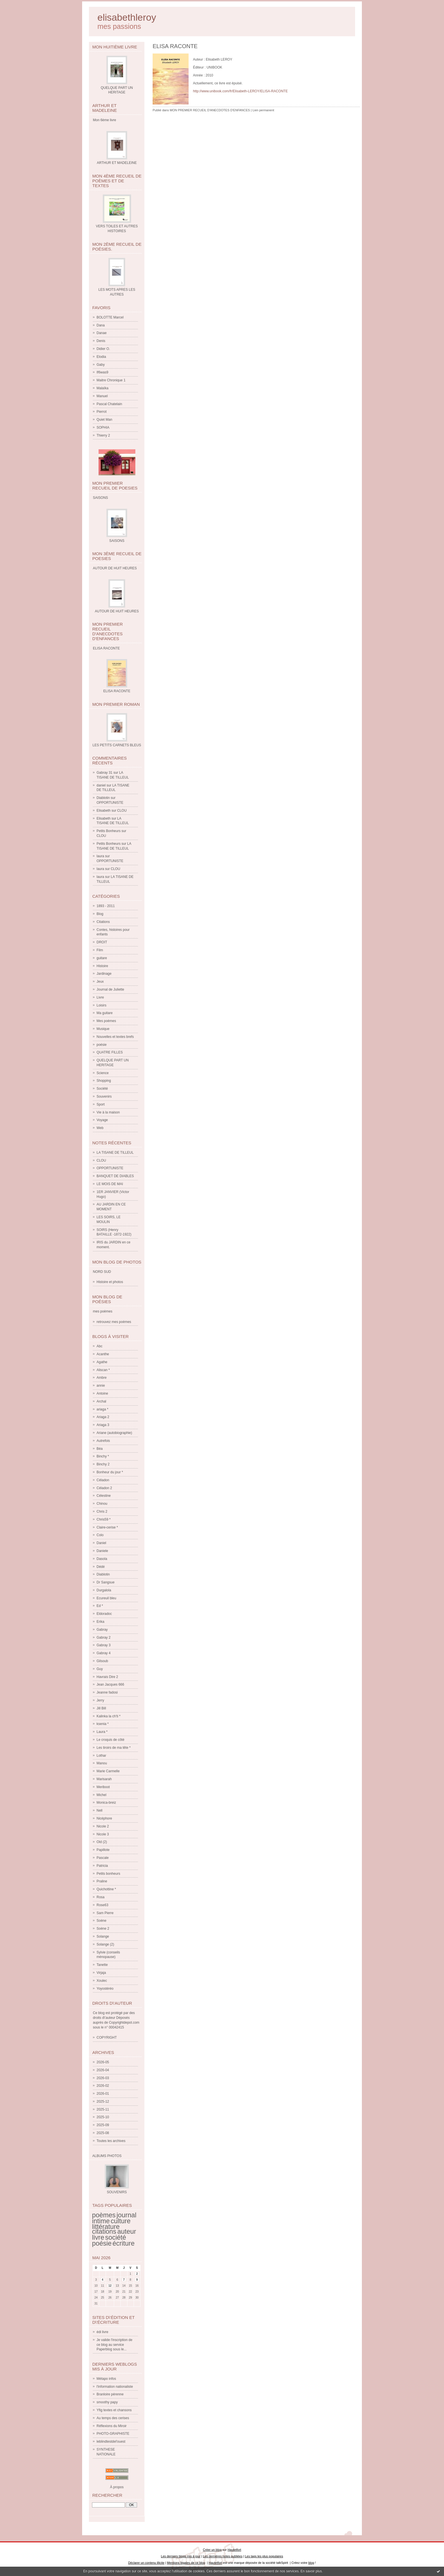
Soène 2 (103, 1929)
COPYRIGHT (107, 2038)
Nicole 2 (103, 1826)
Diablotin (103, 798)
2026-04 (103, 2070)
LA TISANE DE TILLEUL (115, 1153)
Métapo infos (106, 2379)
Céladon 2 (104, 1488)
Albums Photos (106, 2156)
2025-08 (103, 2133)
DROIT (102, 942)
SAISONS (116, 541)
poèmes (104, 2215)
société (115, 2237)
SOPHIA (103, 427)
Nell (100, 1810)
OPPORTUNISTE (110, 803)
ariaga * (102, 1409)
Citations (103, 922)
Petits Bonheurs (109, 831)
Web (100, 1128)
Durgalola (104, 1590)
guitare (102, 958)
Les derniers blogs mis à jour (180, 2556)
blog (311, 2562)
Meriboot (103, 1787)
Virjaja (101, 1973)
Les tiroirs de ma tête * (114, 1748)
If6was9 (102, 372)
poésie (101, 1045)
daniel (101, 785)
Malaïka (102, 388)
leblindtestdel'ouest (111, 2442)
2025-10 (103, 2117)
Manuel (102, 396)
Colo (100, 1535)
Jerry (100, 1700)
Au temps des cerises (113, 2418)
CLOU (122, 811)
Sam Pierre (105, 1913)
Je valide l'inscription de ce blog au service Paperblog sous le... (114, 2344)
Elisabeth (103, 811)
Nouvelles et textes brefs (115, 1037)
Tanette (102, 1965)
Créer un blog (212, 2549)
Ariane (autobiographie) (114, 1433)
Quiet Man (104, 420)
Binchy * (103, 1456)
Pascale (103, 1858)
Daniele (102, 1551)
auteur (126, 2231)
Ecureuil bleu (106, 1598)
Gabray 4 (103, 1653)
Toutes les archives (111, 2141)
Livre (100, 997)
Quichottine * (106, 1889)
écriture (123, 2243)
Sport (101, 1104)
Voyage (102, 1120)
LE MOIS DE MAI (110, 1184)
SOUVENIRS (117, 2192)
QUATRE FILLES (110, 1052)
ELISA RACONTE (116, 691)
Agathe (102, 1362)
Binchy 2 (103, 1464)
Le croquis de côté (110, 1740)
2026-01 (103, 2094)
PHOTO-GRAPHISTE (113, 2434)
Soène (101, 1921)
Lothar (101, 1756)
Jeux (100, 982)
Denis (101, 341)
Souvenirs (104, 1096)
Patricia (102, 1866)
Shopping (104, 1081)
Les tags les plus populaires (264, 2556)
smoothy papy (107, 2402)
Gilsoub (102, 1661)
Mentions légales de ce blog (186, 2562)
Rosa (100, 1897)
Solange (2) (105, 1944)
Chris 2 (102, 1511)
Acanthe (103, 1354)
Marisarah (104, 1779)
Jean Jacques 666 (110, 1684)
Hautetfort (234, 2549)
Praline (102, 1881)
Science (103, 1073)
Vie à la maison (108, 1112)
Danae (101, 333)
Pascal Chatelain (109, 404)
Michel (101, 1795)
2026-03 (103, 2078)
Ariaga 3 (103, 1425)
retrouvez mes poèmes (114, 1322)
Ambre (101, 1378)
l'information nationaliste (115, 2387)
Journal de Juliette (110, 989)
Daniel (101, 1543)
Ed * (100, 1606)
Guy (100, 1669)
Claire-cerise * (107, 1527)
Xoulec (102, 1981)
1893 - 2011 (106, 906)
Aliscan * (103, 1370)
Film (100, 950)
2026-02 (103, 2086)
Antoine (102, 1393)
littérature (106, 2226)
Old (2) (102, 1842)
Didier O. (103, 349)
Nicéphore (104, 1818)
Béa (100, 1449)
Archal (101, 1401)
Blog (100, 914)
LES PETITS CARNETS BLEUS (117, 745)
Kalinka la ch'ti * (108, 1716)
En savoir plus (311, 2571)
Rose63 (102, 1905)
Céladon (103, 1480)
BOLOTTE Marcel (110, 317)
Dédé (101, 1567)
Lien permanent (263, 110)
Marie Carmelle (108, 1771)
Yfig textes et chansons (114, 2410)
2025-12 (103, 2101)
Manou (102, 1763)
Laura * (102, 1732)
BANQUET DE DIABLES (115, 1176)
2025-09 (103, 2125)
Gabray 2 (103, 1637)
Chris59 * (103, 1519)
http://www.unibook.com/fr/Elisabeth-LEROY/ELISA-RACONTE (240, 91)
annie (101, 1386)
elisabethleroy (126, 17)
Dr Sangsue (105, 1582)
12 (110, 2285)
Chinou (102, 1504)
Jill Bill (101, 1708)
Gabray (102, 1630)
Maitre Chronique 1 (111, 380)
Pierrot (101, 412)
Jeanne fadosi (107, 1692)
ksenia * (103, 1724)
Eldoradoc (104, 1614)
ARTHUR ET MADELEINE (117, 163)
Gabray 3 (103, 1645)
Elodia (101, 357)
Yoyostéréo (105, 1989)
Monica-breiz (106, 1803)
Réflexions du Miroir (112, 2426)
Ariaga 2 (103, 1417)
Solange (103, 1936)
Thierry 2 (103, 435)
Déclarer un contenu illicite (146, 2562)
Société (102, 1089)
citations (104, 2231)
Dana (101, 325)
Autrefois (103, 1441)
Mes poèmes (106, 1021)
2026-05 (103, 2062)
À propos (116, 2487)
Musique (103, 1029)
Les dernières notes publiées (222, 2556)
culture (121, 2221)
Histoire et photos (110, 1282)
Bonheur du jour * (110, 1472)
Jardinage (104, 974)
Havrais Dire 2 (107, 1677)
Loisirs (101, 1005)
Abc (100, 1346)
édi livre (102, 2332)
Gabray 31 (104, 773)
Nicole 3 (103, 1834)
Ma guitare (105, 1013)
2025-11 (103, 2109)
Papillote (103, 1850)
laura (100, 856)
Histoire (102, 966)
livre (98, 2237)
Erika (100, 1622)
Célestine (104, 1496)
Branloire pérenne (110, 2394)
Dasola (102, 1559)
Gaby (101, 365)
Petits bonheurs (108, 1874)
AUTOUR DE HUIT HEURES (117, 611)
